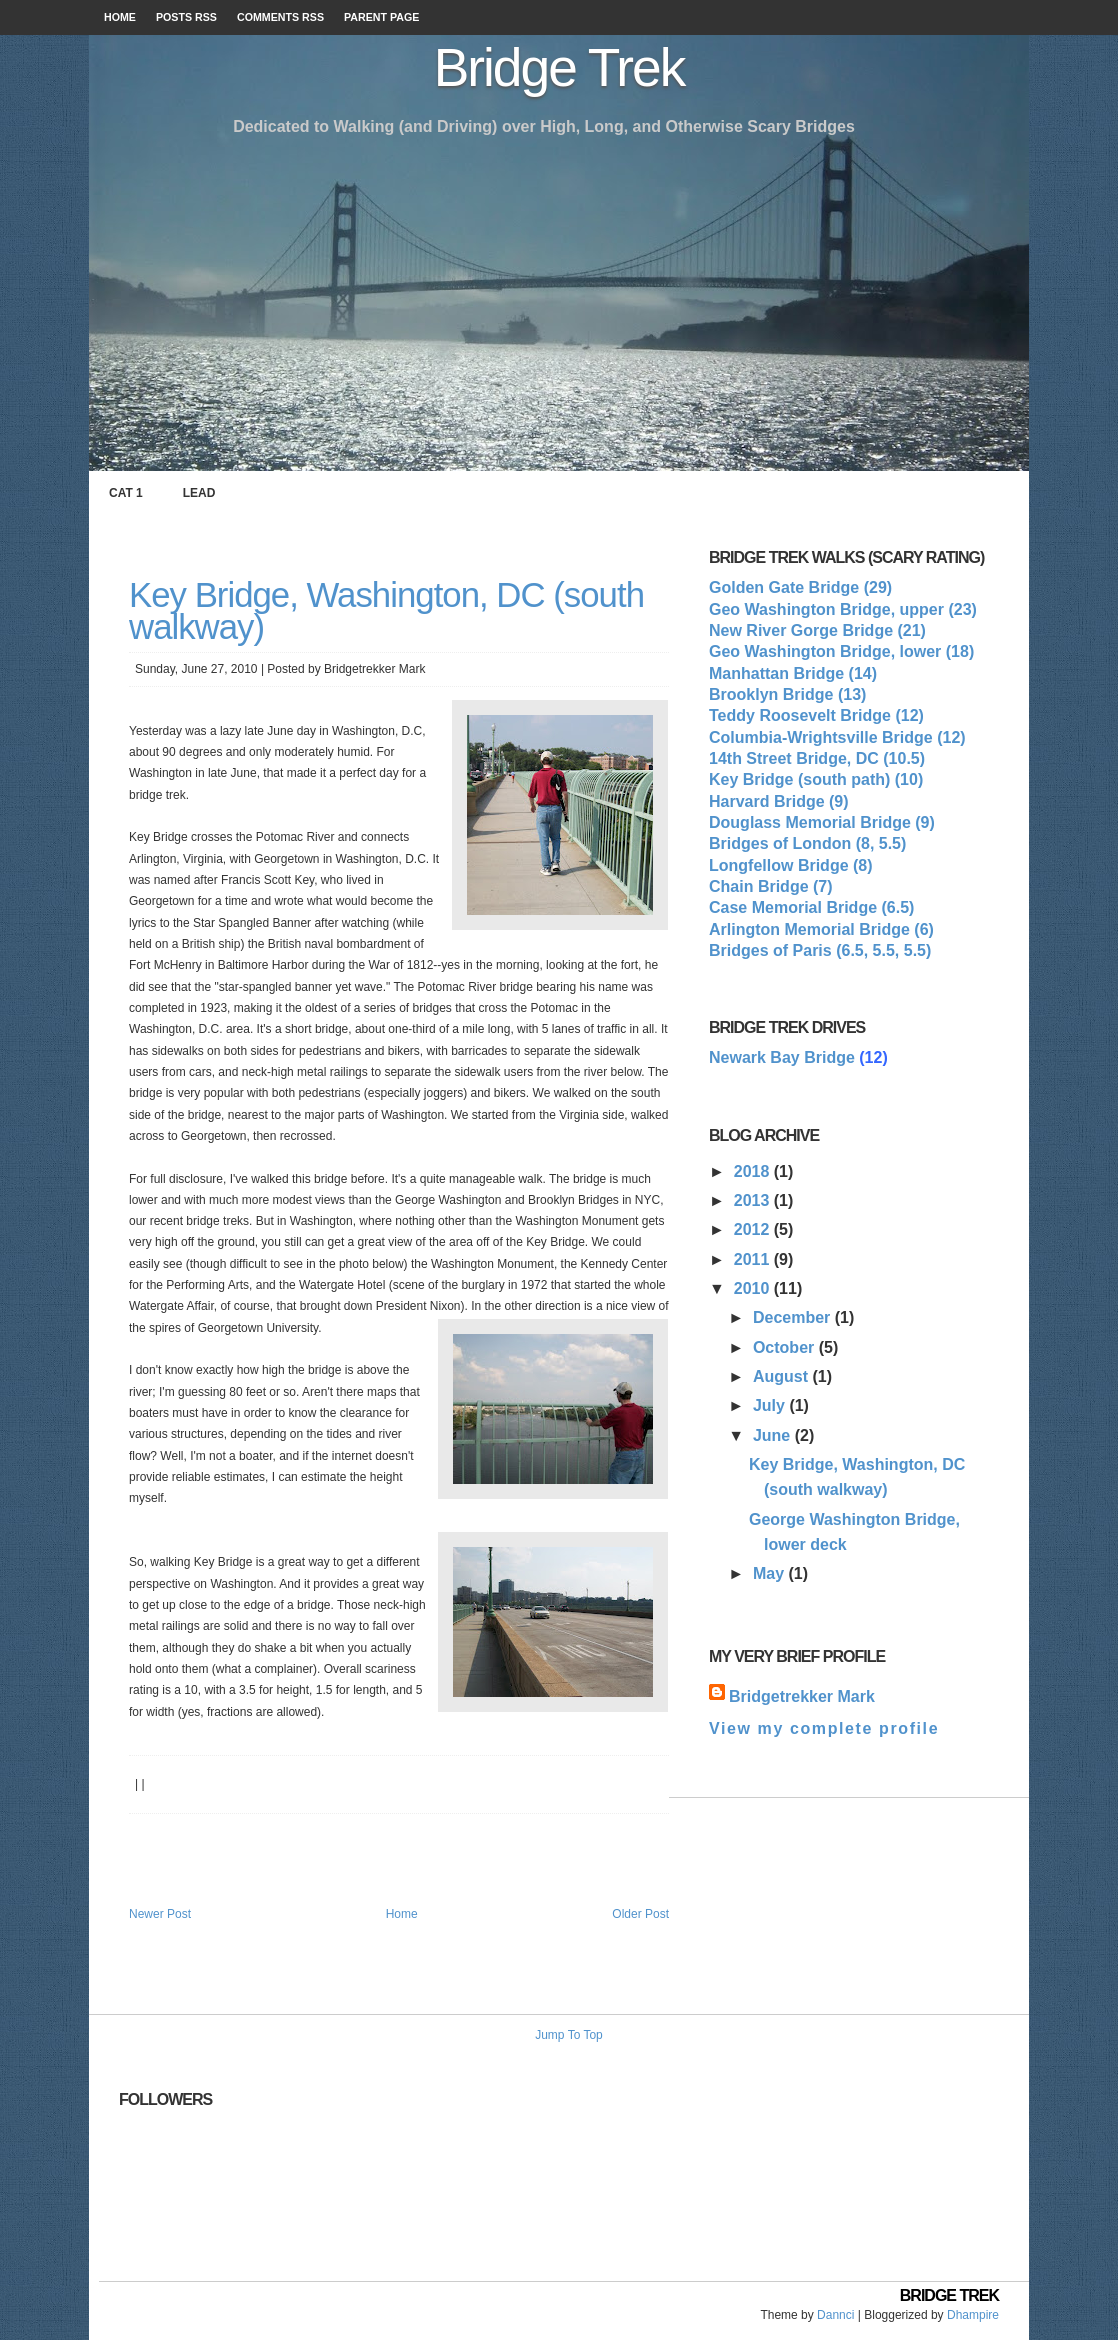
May (771, 1573)
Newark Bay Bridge (782, 1057)
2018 (754, 1171)
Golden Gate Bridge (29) (800, 587)
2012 (754, 1229)
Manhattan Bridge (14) (793, 673)
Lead (199, 493)
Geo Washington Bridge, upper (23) (843, 609)
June (774, 1435)
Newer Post (160, 1914)
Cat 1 (126, 493)
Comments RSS (280, 17)
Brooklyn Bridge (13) (787, 694)
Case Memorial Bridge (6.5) (811, 907)
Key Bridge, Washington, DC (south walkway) (386, 610)
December (794, 1317)
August (783, 1376)
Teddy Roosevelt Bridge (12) (816, 715)
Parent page (381, 17)
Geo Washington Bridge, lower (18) (841, 651)
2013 (754, 1200)
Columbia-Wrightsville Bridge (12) (837, 737)
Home (120, 17)
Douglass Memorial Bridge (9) (822, 822)
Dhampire (973, 2315)
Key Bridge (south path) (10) (816, 779)
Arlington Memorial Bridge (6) (821, 929)
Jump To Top (569, 2035)
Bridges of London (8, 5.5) (807, 843)
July (771, 1405)
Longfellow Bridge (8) (791, 865)
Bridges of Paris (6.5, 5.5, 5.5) (820, 950)
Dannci (835, 2315)
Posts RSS (186, 17)
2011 (754, 1259)
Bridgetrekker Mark (802, 1696)
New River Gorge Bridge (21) (817, 630)
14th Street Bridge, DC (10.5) (817, 758)
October (786, 1347)
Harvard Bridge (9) (779, 801)
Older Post (640, 1914)
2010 (754, 1288)
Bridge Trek (559, 67)
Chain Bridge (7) (771, 886)
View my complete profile (824, 1728)
